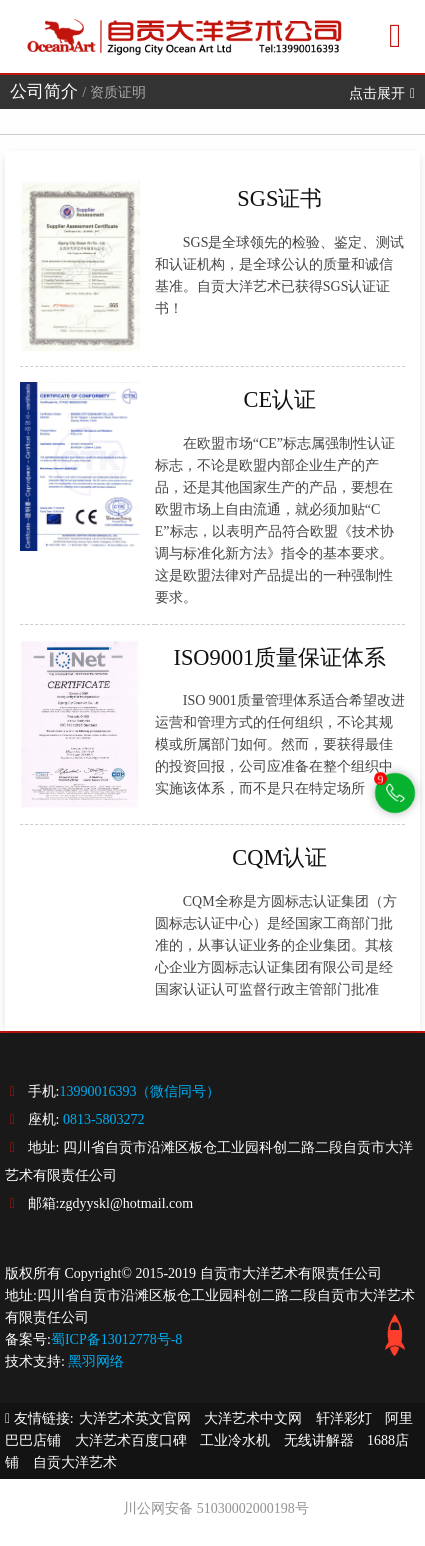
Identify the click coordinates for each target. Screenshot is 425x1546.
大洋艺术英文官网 (135, 1418)
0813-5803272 (104, 1119)
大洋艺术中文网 (253, 1418)
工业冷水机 (235, 1440)
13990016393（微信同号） (139, 1091)
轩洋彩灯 (344, 1418)
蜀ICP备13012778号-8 (116, 1339)
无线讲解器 (319, 1440)
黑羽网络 (96, 1361)
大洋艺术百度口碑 (131, 1440)
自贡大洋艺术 (75, 1462)
